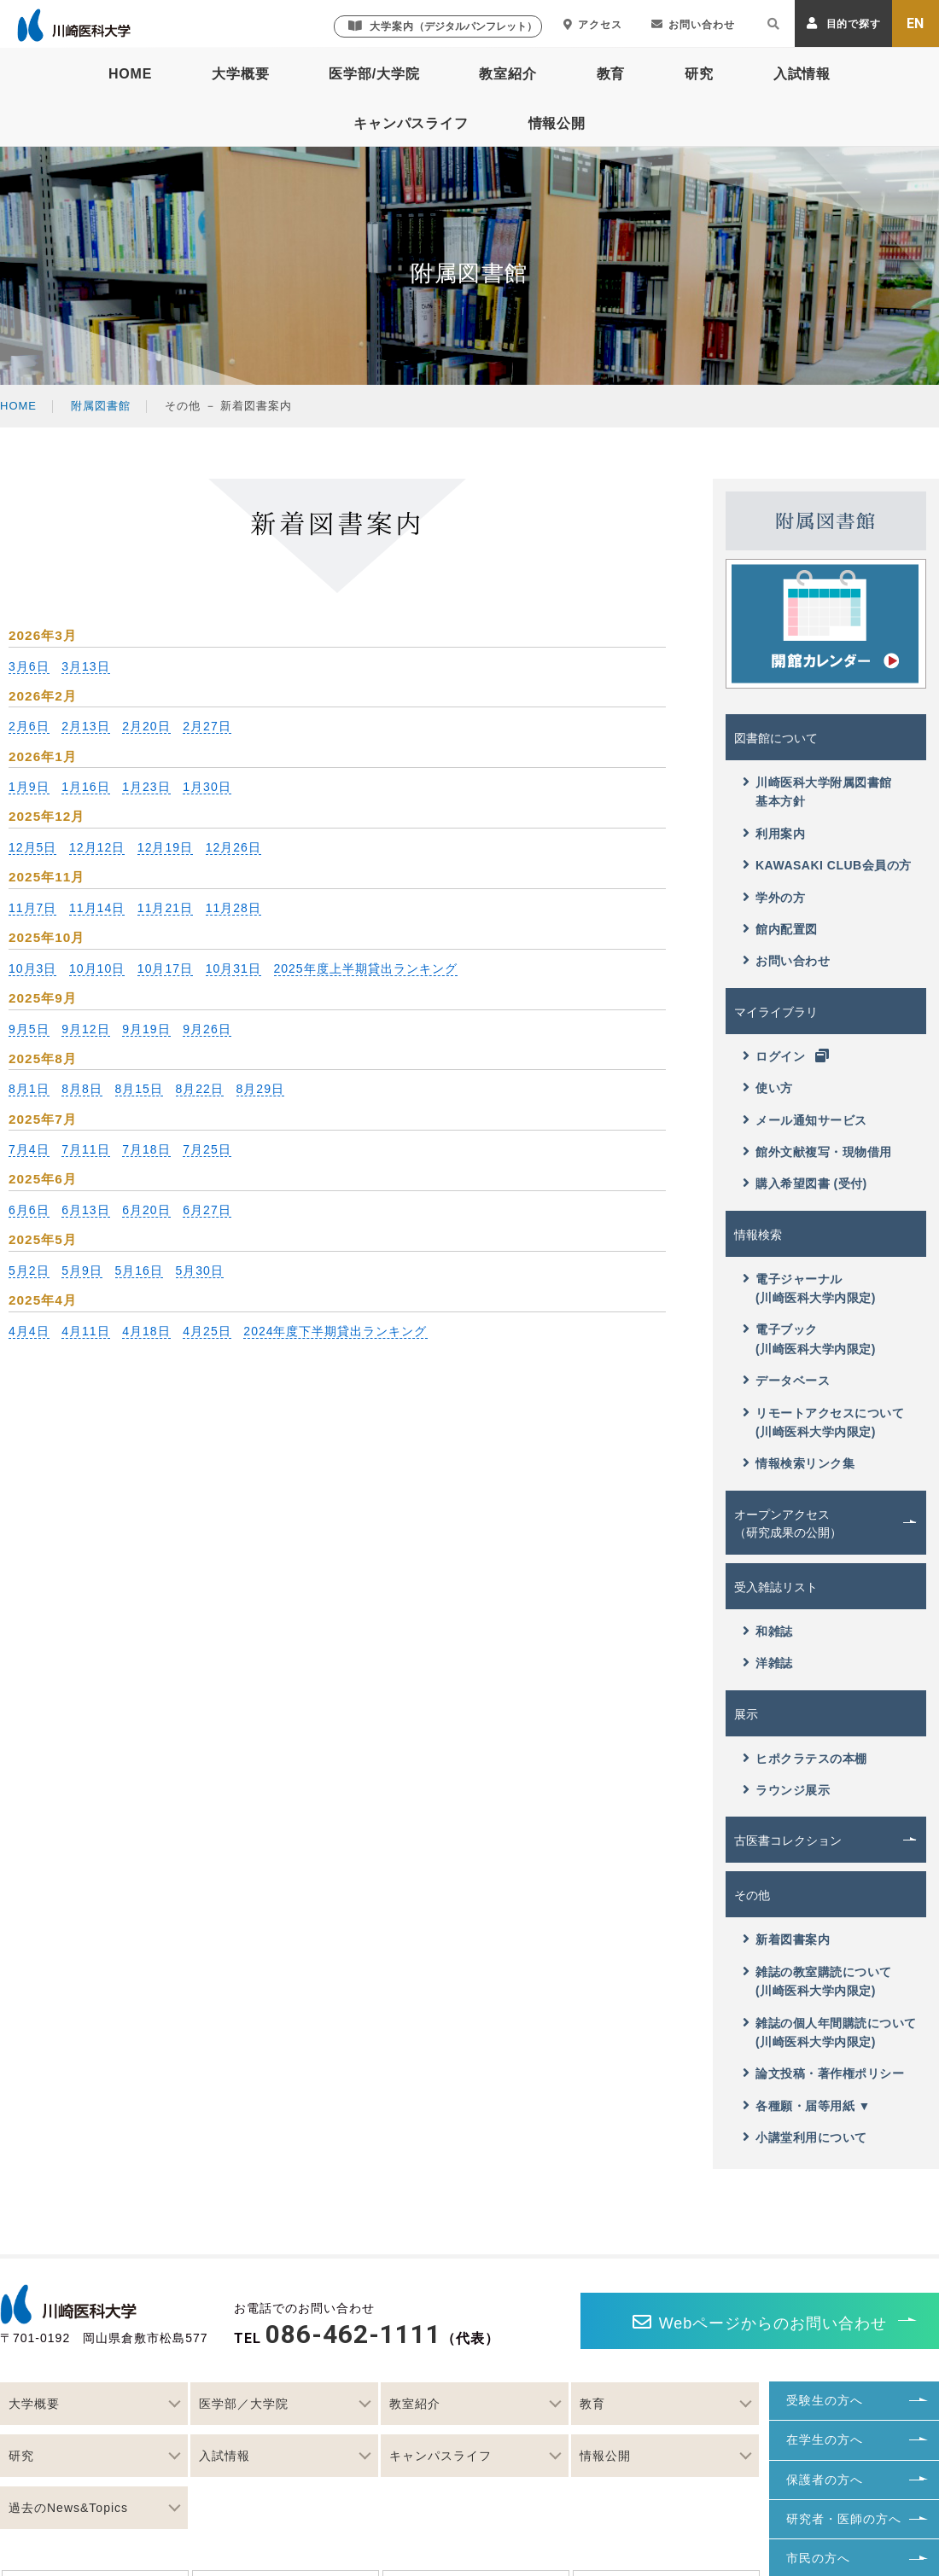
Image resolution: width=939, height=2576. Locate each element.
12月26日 (233, 847)
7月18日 (146, 1149)
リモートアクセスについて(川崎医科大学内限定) (823, 1422)
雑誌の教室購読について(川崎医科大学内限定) (817, 1980)
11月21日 (165, 908)
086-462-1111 (353, 2334)
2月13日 (85, 726)
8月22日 (200, 1089)
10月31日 (233, 968)
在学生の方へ (824, 2439)
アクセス (592, 25)
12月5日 (32, 847)
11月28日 (233, 908)
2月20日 (146, 726)
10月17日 (165, 968)
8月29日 (260, 1089)
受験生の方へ (824, 2400)
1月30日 (206, 787)
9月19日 (146, 1029)
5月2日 (29, 1270)
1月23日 (146, 787)
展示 (746, 1714)
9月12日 (85, 1029)
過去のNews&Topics (68, 2508)
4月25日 (206, 1331)
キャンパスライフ (410, 123)
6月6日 (29, 1210)
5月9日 (81, 1270)
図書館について (776, 738)
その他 (752, 1895)
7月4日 (29, 1149)
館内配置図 (780, 929)
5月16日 (139, 1270)
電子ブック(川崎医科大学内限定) (809, 1338)
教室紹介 (507, 74)
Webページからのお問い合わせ (760, 2322)
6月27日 (206, 1210)
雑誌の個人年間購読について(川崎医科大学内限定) (830, 2032)
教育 (611, 74)
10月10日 (97, 968)
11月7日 (32, 908)
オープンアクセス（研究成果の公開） (788, 1523)
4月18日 (146, 1331)
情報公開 (557, 123)
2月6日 (29, 726)
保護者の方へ (824, 2479)
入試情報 (802, 74)
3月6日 (29, 666)
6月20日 (146, 1210)
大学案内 (442, 26)
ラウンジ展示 (786, 1789)
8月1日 (29, 1089)
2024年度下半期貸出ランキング (335, 1331)
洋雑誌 (768, 1662)
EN (916, 23)
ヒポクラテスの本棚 (805, 1758)
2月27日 (206, 726)
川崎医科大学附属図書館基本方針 (817, 791)
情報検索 (758, 1234)
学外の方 (774, 897)
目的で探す (844, 23)
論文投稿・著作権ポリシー (823, 2073)
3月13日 (85, 666)
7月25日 (206, 1149)
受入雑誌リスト (776, 1587)
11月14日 (97, 908)
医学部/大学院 (374, 74)
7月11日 (85, 1149)
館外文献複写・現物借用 (817, 1151)
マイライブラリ (776, 1012)
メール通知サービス (805, 1120)
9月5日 (29, 1029)
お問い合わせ (693, 25)
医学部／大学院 (244, 2403)
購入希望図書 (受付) (805, 1183)
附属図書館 (101, 405)
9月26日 (206, 1029)
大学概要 (240, 74)
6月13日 (85, 1210)
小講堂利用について (805, 2137)
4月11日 (85, 1331)
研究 (699, 74)
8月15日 (139, 1089)
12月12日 (97, 847)
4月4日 (29, 1331)
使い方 (768, 1087)
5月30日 (200, 1270)
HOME (130, 74)
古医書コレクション (788, 1840)
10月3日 (32, 968)
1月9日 (29, 787)
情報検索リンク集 (798, 1463)
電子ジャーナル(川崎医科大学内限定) (809, 1288)
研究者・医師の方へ (843, 2519)
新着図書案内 (786, 1939)
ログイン (786, 1056)
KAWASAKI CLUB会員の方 (827, 865)
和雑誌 (768, 1631)
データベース (786, 1380)
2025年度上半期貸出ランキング (366, 968)
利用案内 (774, 833)
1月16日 (85, 787)
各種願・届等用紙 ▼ (807, 2105)
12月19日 (165, 847)
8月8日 (81, 1089)
